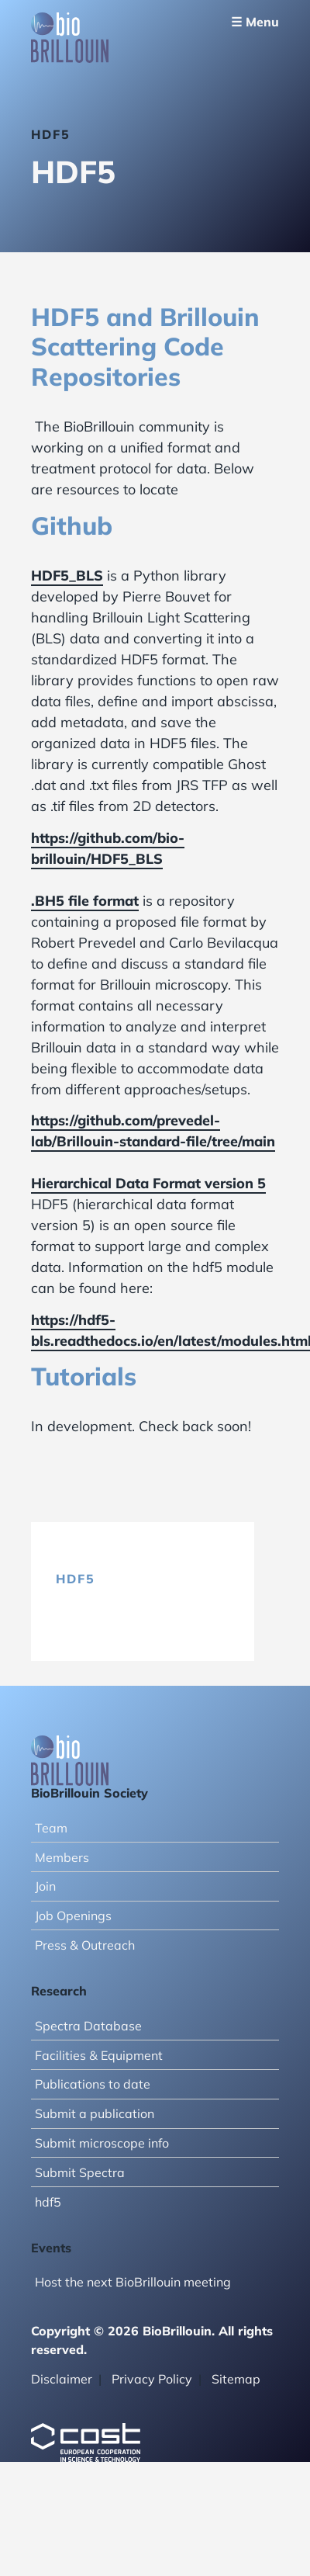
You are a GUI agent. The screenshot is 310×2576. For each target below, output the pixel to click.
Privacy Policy (152, 2379)
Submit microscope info (102, 2143)
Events (51, 2247)
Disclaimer (61, 2379)
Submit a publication (94, 2113)
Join (45, 1886)
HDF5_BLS (67, 575)
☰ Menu (255, 21)
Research (59, 1991)
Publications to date (92, 2084)
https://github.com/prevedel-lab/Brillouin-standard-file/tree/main (153, 1130)
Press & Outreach (85, 1945)
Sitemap (236, 2379)
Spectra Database (88, 2025)
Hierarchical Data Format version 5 (148, 1183)
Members (62, 1857)
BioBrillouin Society (89, 1793)
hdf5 (75, 1578)
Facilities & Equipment (99, 2055)
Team (51, 1828)
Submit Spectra (80, 2172)
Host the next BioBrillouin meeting (133, 2282)
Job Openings (73, 1915)
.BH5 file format (85, 901)
